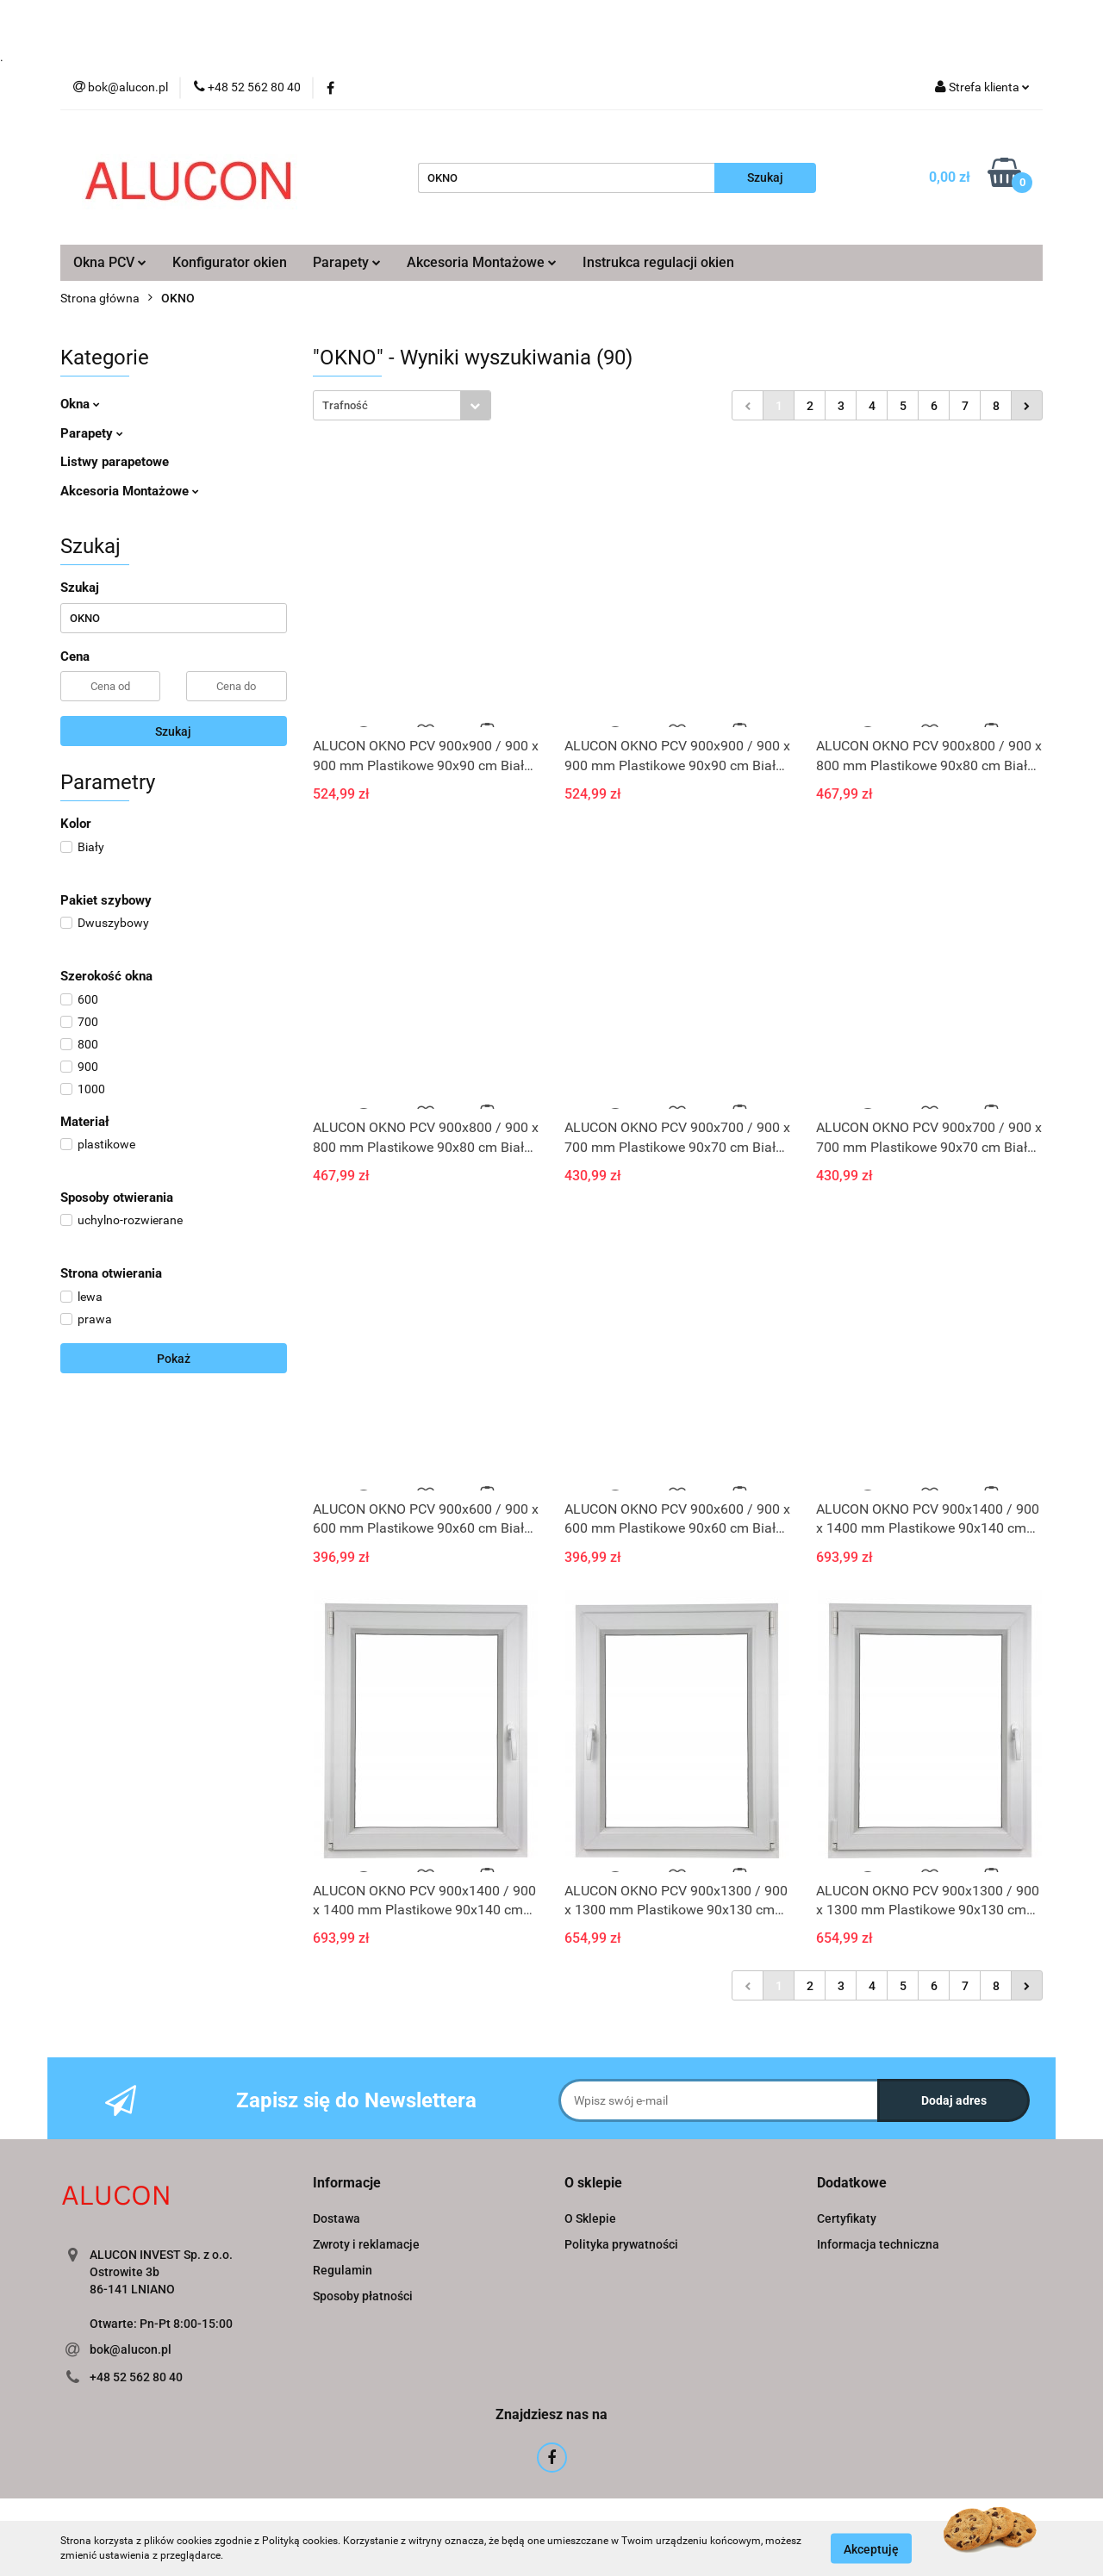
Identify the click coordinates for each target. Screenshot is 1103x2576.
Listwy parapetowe (114, 462)
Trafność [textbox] (345, 405)
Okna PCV (109, 262)
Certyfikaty (846, 2218)
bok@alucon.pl (130, 2349)
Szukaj (173, 731)
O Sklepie (590, 2218)
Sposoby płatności (363, 2296)
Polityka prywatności (621, 2244)
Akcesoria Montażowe (482, 262)
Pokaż (173, 1359)
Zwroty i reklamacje (366, 2244)
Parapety (347, 262)
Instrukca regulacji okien (658, 262)
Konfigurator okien (229, 262)
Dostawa (336, 2218)
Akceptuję (871, 2548)
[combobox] (402, 405)
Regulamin (342, 2270)
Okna (80, 404)
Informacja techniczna (878, 2244)
